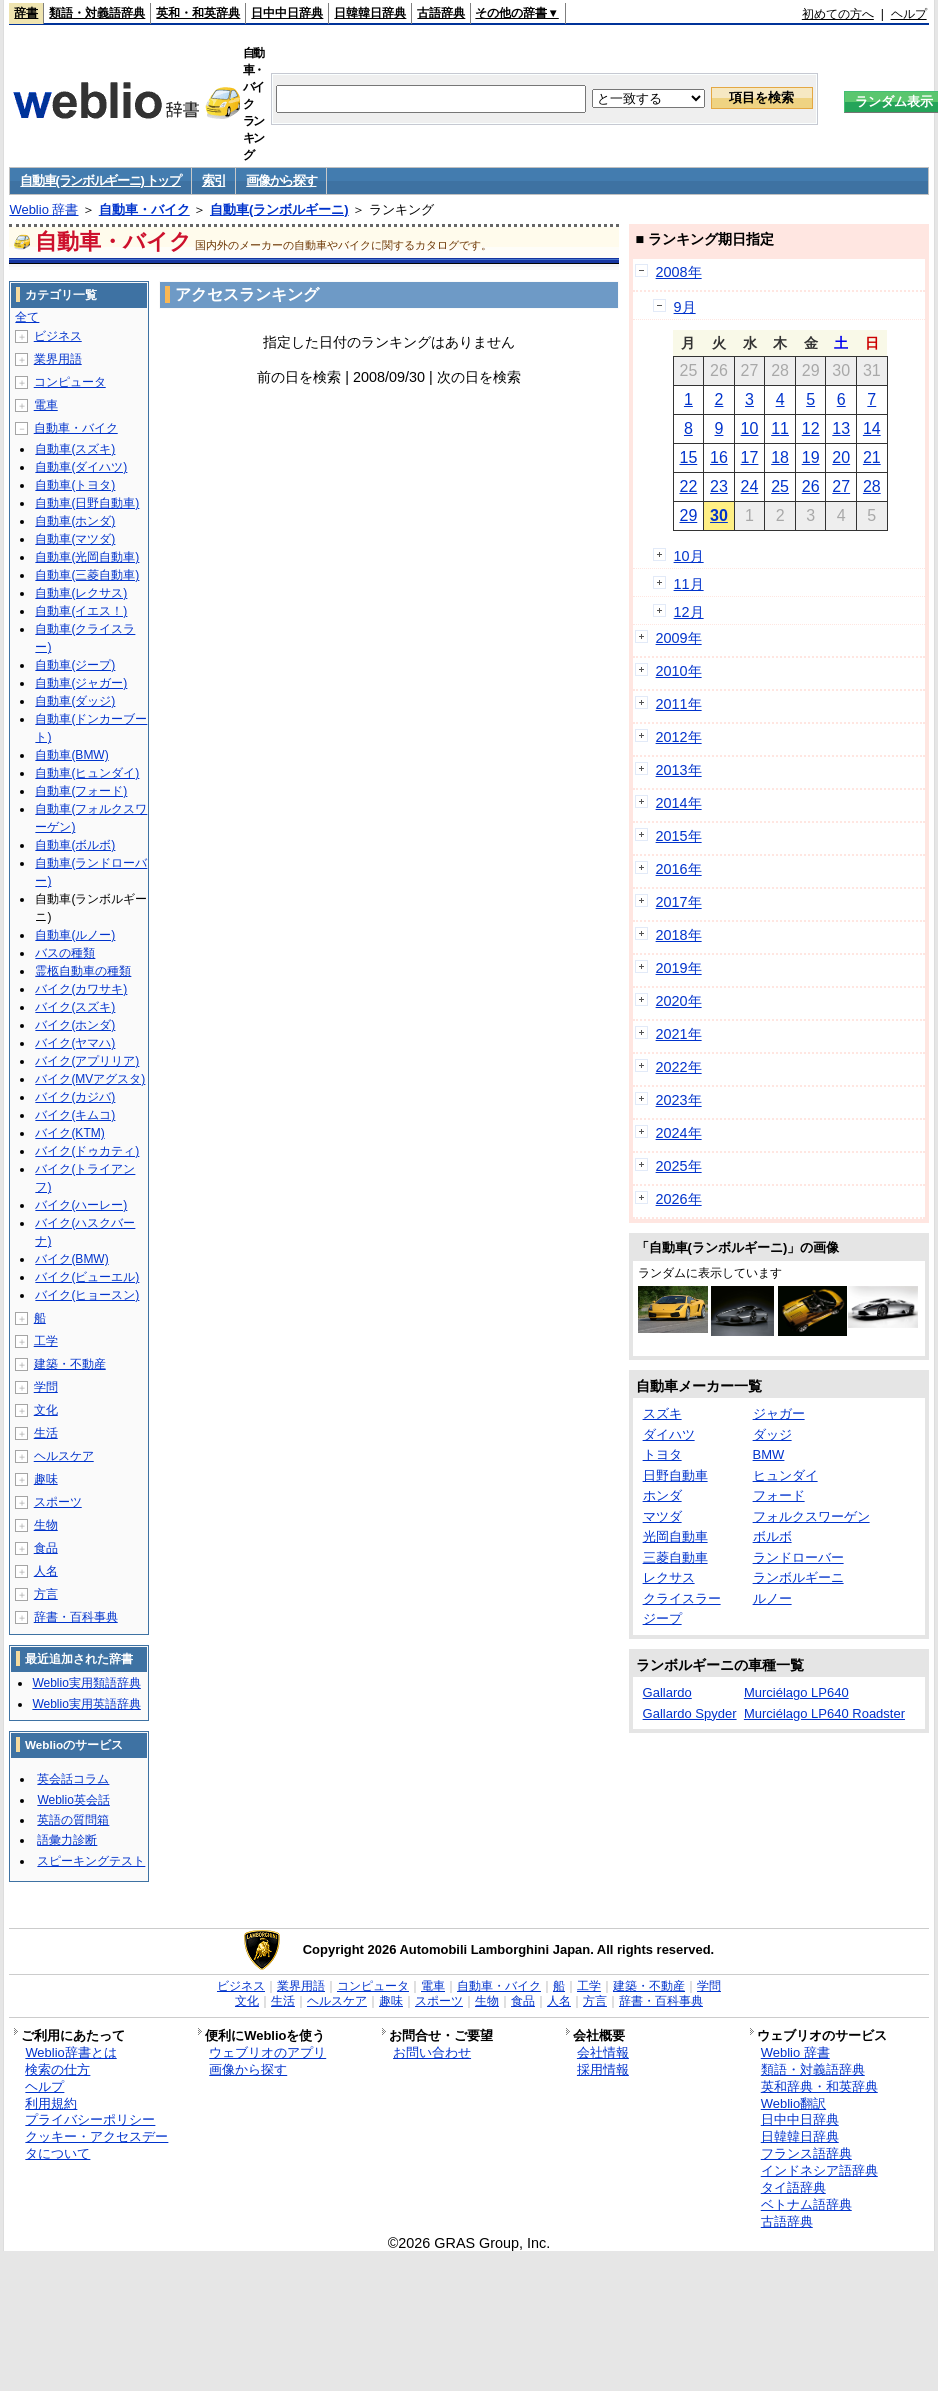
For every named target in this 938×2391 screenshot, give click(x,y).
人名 (46, 1571)
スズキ (662, 1413)
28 (872, 486)
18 (780, 457)
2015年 (679, 836)
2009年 (679, 638)
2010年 (679, 671)
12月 (689, 612)
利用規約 (51, 2103)
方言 (46, 1594)
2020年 (679, 1001)
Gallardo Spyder (690, 1713)
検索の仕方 (57, 2069)
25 (780, 486)
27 (841, 486)
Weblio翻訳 (793, 2103)
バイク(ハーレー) (81, 1205)
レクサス (669, 1577)
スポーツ (58, 1502)
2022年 (679, 1067)
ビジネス (58, 336)
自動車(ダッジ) (75, 701)
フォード (779, 1495)
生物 (46, 1525)
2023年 (679, 1100)
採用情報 (603, 2069)
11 (780, 428)
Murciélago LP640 (796, 1692)
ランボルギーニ (798, 1577)
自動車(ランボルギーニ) (279, 209)
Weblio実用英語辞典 (86, 1704)
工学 (46, 1341)
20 (841, 457)
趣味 (46, 1479)
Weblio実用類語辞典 (86, 1683)
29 (688, 515)
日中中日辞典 (287, 13)
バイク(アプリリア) (87, 1061)
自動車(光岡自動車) (87, 557)
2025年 (679, 1166)
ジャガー (779, 1413)
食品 (46, 1548)
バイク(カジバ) (75, 1097)
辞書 (26, 13)
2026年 (679, 1199)
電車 (46, 405)
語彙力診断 (67, 1840)
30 (719, 515)
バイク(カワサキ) (81, 989)
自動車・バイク (144, 209)
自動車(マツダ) (75, 539)
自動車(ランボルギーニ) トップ (100, 180)
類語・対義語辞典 (97, 13)
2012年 (679, 737)
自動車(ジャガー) (81, 683)
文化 (46, 1410)
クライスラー (682, 1598)
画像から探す (281, 180)
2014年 (679, 803)
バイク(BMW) (71, 1259)
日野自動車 (675, 1475)
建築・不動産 (70, 1364)
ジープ (662, 1618)
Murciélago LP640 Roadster (824, 1713)
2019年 (679, 968)
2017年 (679, 902)
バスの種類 (65, 953)
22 (688, 486)
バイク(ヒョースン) (87, 1295)
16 (719, 457)
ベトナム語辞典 (806, 2204)
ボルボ (772, 1536)
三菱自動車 (675, 1557)
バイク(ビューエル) (87, 1277)
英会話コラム (73, 1779)
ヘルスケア (64, 1456)
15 (688, 457)
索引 (213, 180)
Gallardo (667, 1692)
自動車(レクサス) (81, 593)
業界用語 (58, 359)
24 (750, 486)
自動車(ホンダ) (75, 521)
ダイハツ (669, 1434)
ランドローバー (798, 1557)
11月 (689, 584)
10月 (689, 556)
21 (872, 457)
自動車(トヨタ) (75, 485)
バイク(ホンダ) (75, 1025)
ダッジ (772, 1434)
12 (811, 428)
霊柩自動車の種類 (83, 971)
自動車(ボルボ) (75, 845)
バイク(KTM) (69, 1133)
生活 (46, 1433)
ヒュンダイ (785, 1475)
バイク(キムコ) (75, 1115)
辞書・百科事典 (76, 1617)
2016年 (679, 869)
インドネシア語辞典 (819, 2170)
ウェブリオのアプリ (267, 2052)
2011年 (679, 704)
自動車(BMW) (71, 755)
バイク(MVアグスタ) (90, 1079)
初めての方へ (838, 14)
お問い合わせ (432, 2052)
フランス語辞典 (806, 2153)
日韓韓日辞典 (370, 13)
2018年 (679, 935)
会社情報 (603, 2052)
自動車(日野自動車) (87, 503)
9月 (685, 307)
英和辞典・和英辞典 (819, 2086)
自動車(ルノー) (75, 935)
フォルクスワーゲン (811, 1516)
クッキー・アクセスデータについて (96, 2145)
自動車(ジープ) (75, 665)
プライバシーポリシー (90, 2119)
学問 (46, 1387)
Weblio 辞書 (43, 209)
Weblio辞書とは (70, 2052)
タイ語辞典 (793, 2187)
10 (750, 428)
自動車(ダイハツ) (81, 467)
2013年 (679, 770)
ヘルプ (909, 14)
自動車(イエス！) (81, 611)
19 (811, 457)
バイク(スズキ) (75, 1007)
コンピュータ (70, 382)
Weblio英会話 (73, 1800)
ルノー (772, 1598)
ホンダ (662, 1495)
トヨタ (662, 1454)
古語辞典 (441, 13)
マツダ (662, 1516)
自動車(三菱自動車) (87, 575)
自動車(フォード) (81, 791)
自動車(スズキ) (75, 449)
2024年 (679, 1133)
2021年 (679, 1034)
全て (27, 317)
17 (750, 457)
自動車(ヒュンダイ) (87, 773)
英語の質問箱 (73, 1820)
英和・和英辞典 (198, 13)
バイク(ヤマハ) (75, 1043)
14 (872, 428)
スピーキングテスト (91, 1861)
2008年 (679, 272)
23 (719, 486)
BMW (769, 1454)
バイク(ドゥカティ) (87, 1151)
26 (811, 486)
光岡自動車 (675, 1536)
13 (841, 428)
